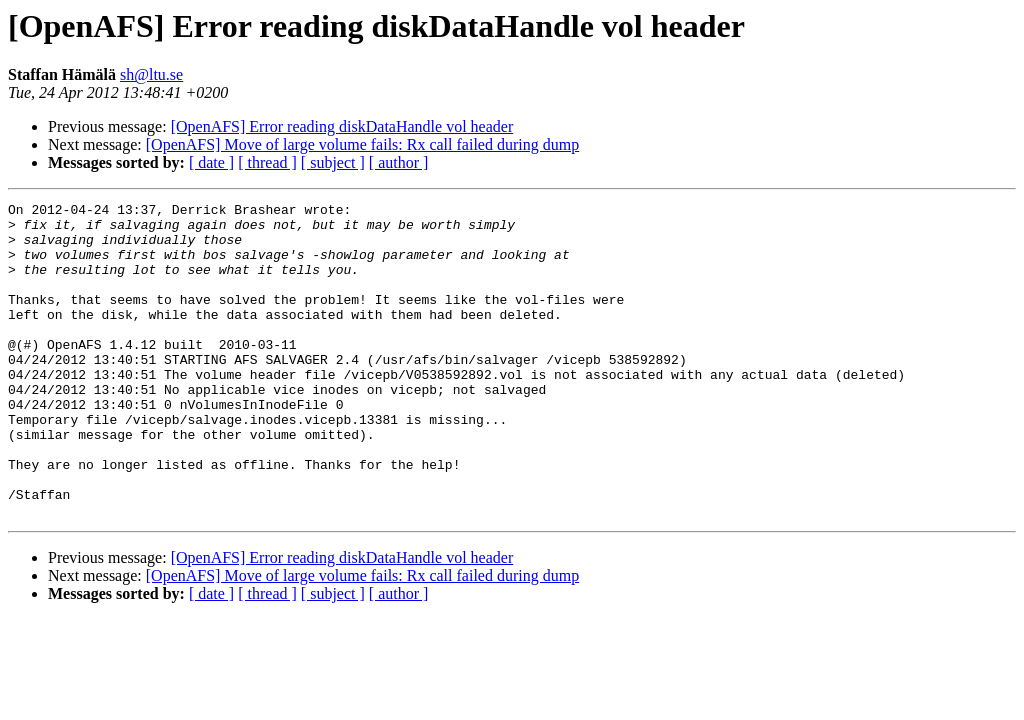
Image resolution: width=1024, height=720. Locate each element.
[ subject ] (333, 162)
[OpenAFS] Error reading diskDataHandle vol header (342, 126)
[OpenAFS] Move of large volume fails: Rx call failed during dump (362, 144)
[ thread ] (267, 162)
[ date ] (211, 162)
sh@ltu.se (151, 74)
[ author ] (399, 162)
